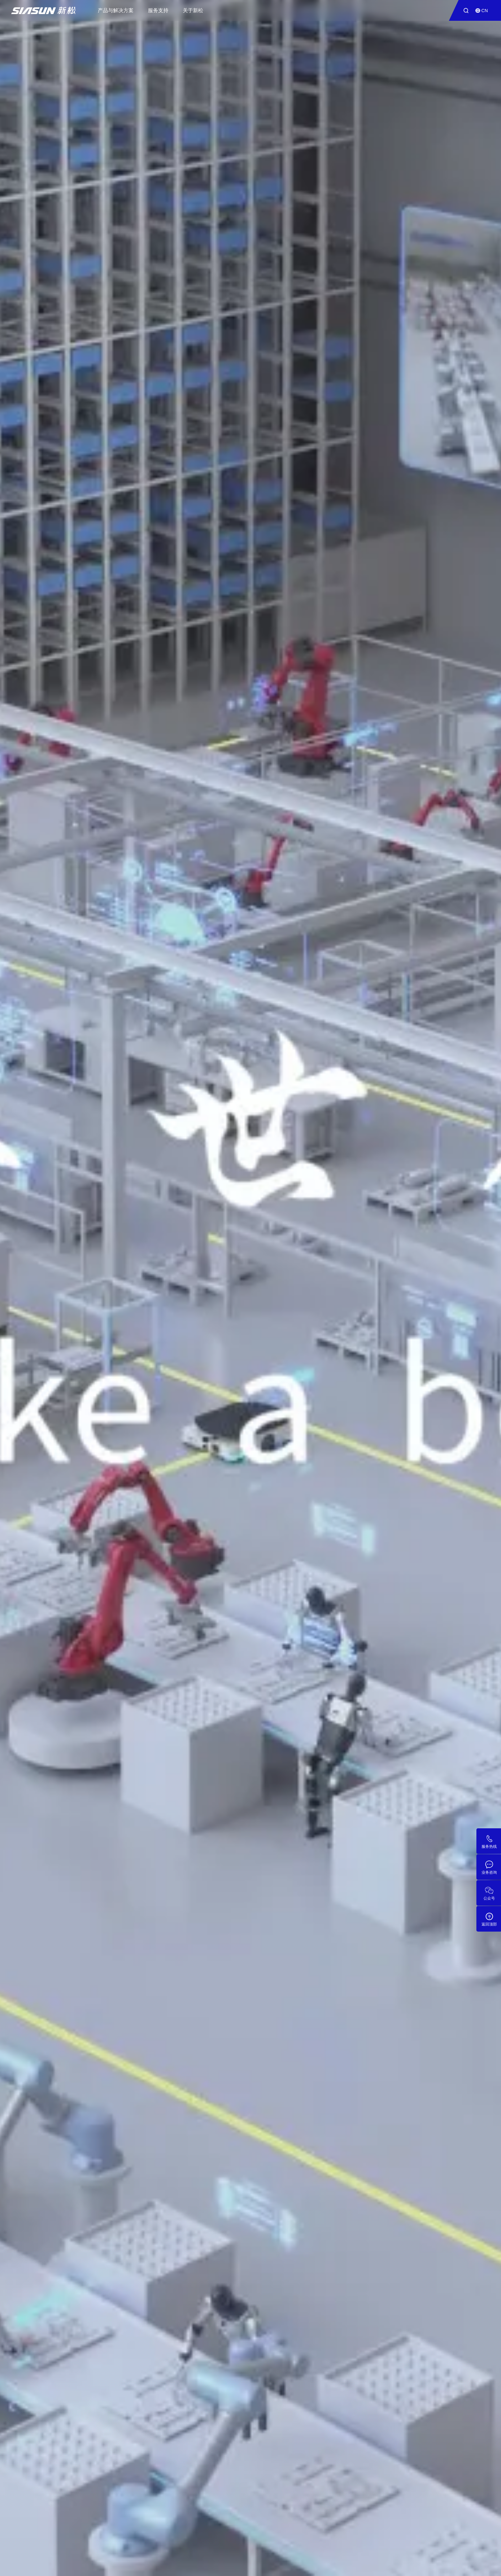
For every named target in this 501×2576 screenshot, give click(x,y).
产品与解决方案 (116, 10)
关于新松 (193, 10)
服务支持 (158, 10)
